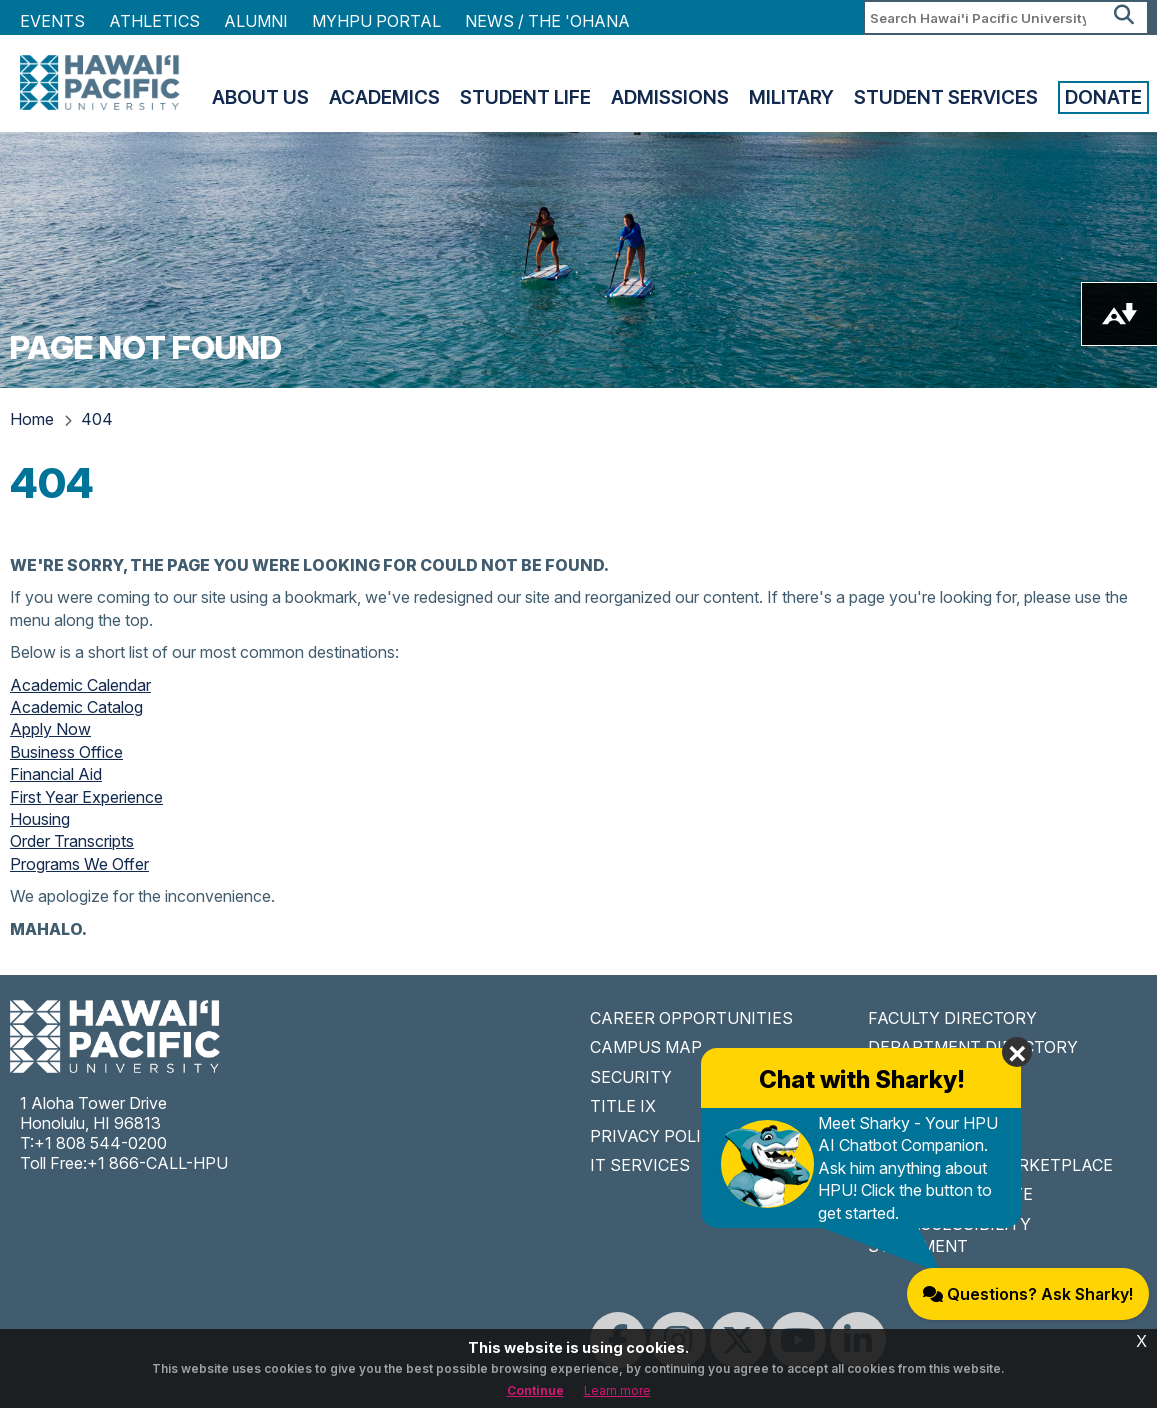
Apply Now (50, 729)
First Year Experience (86, 797)
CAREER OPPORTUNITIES (691, 1018)
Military (791, 97)
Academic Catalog (76, 707)
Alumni (256, 21)
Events (52, 21)
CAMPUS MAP (646, 1047)
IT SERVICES (640, 1165)
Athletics (154, 21)
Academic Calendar (80, 685)
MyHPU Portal (376, 21)
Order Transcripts (72, 841)
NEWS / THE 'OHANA (547, 21)
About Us (260, 97)
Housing (40, 819)
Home (32, 419)
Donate (1103, 97)
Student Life (525, 97)
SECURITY (631, 1077)
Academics (384, 97)
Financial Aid (56, 774)
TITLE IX (623, 1106)
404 (97, 419)
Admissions (670, 97)
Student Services (946, 97)
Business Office (66, 752)
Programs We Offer (79, 864)
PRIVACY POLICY (656, 1136)
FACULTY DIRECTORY (952, 1018)
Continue (535, 1390)
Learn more (617, 1390)
